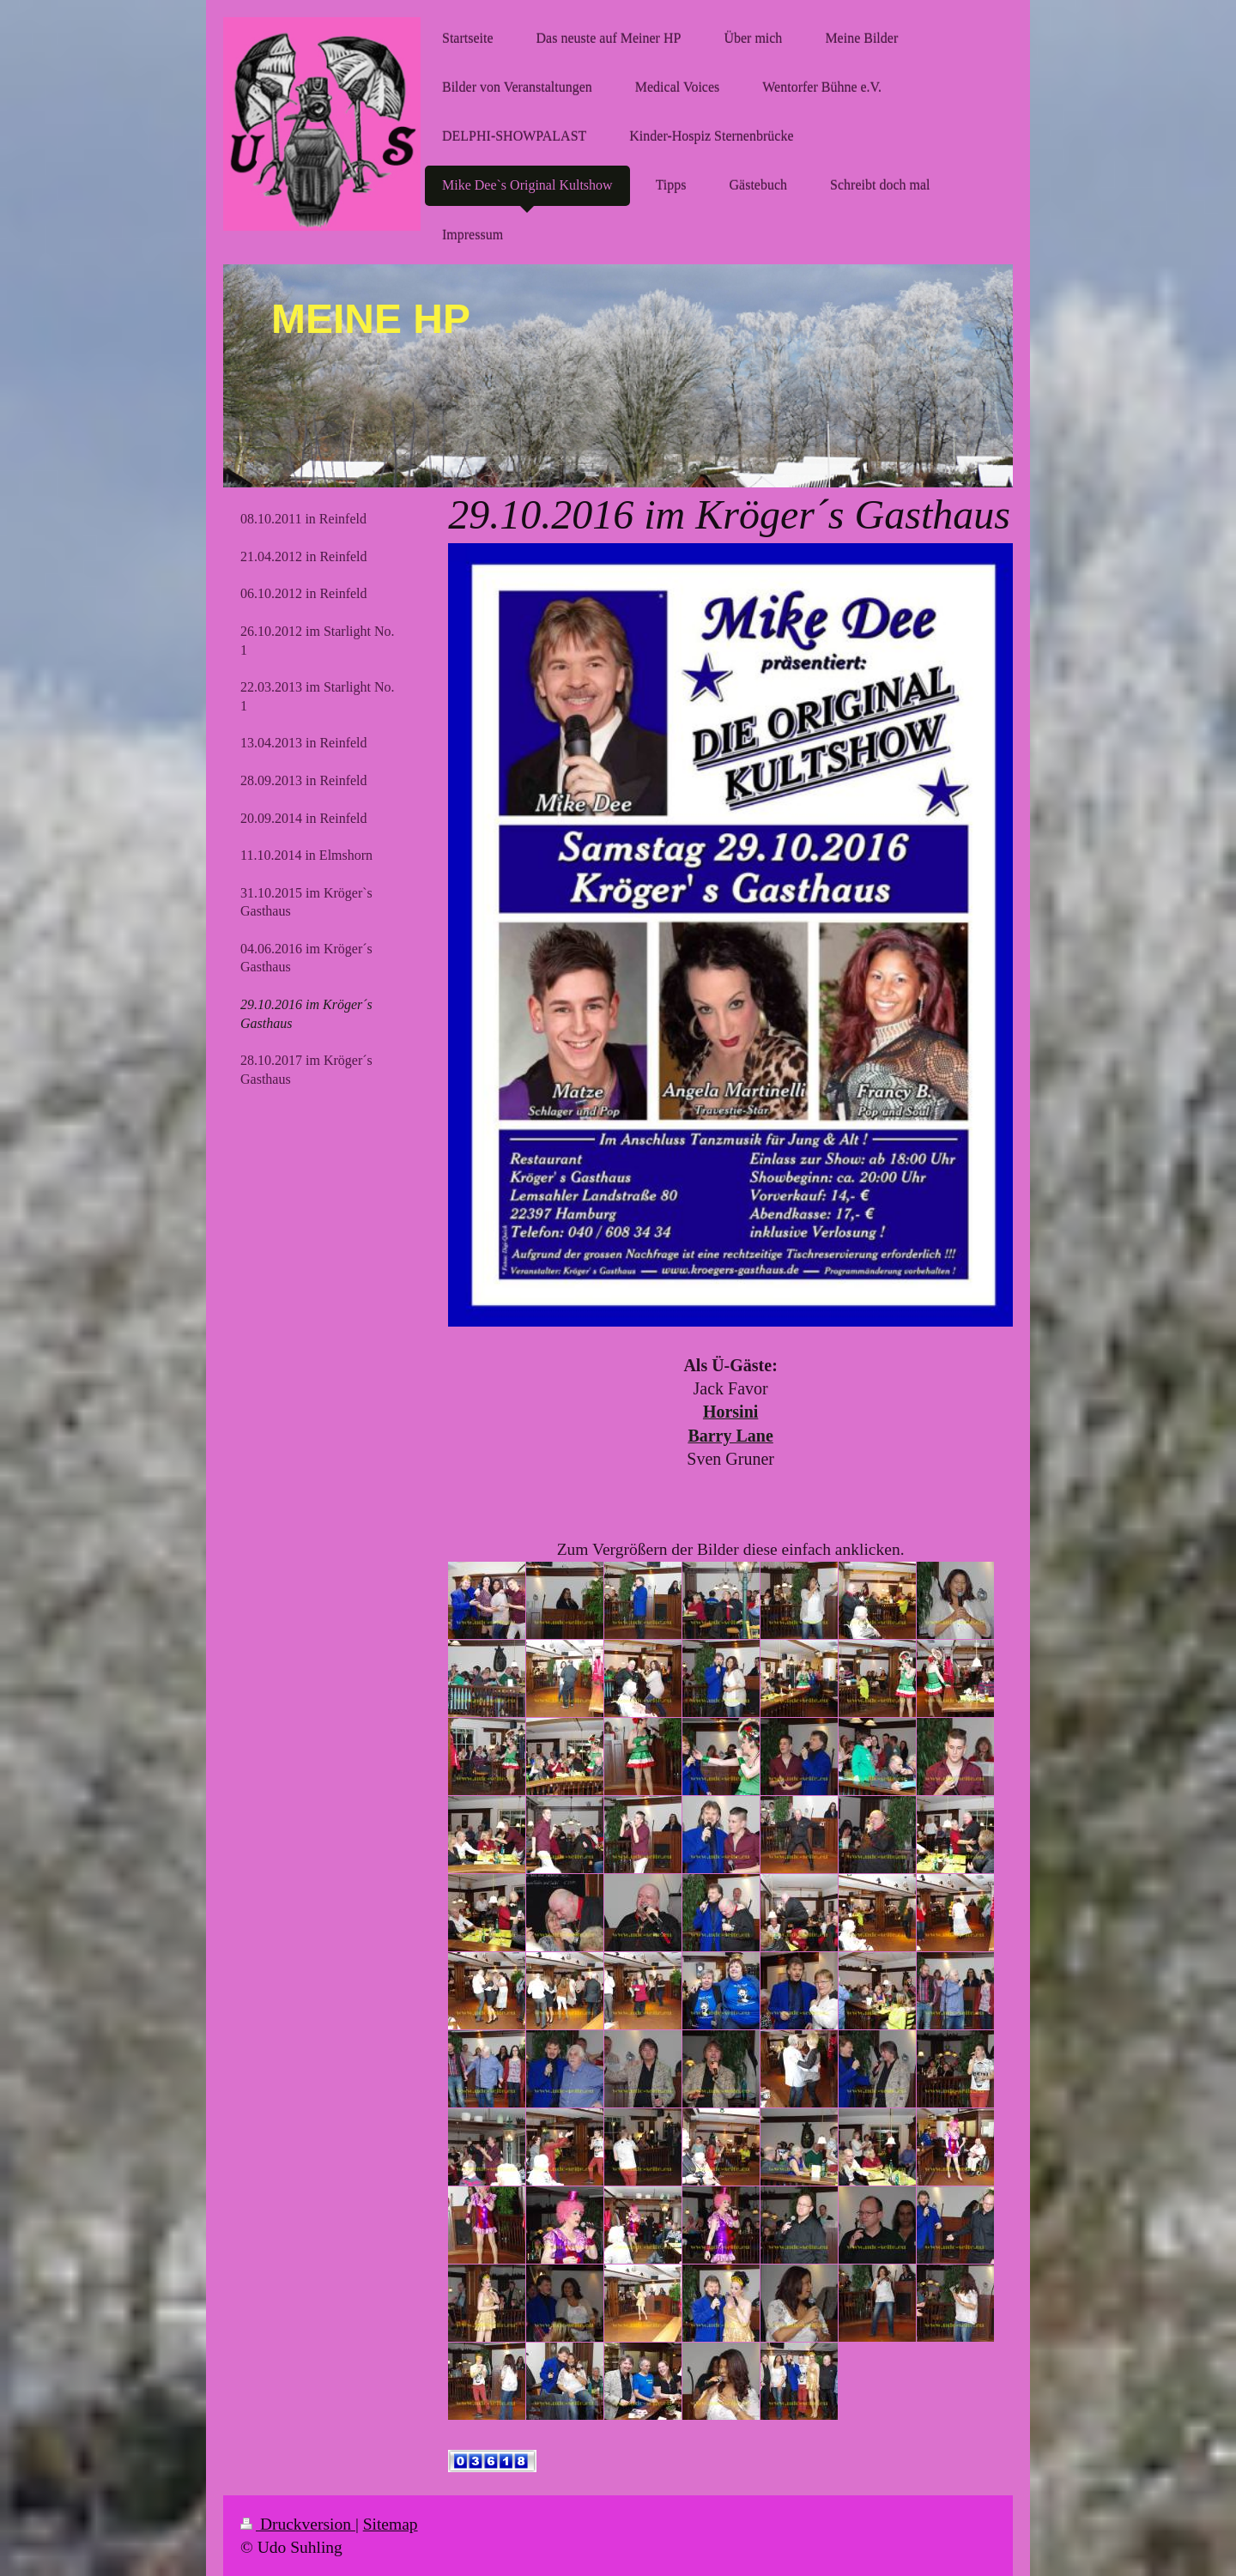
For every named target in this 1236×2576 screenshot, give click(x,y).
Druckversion (297, 2524)
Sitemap (390, 2524)
